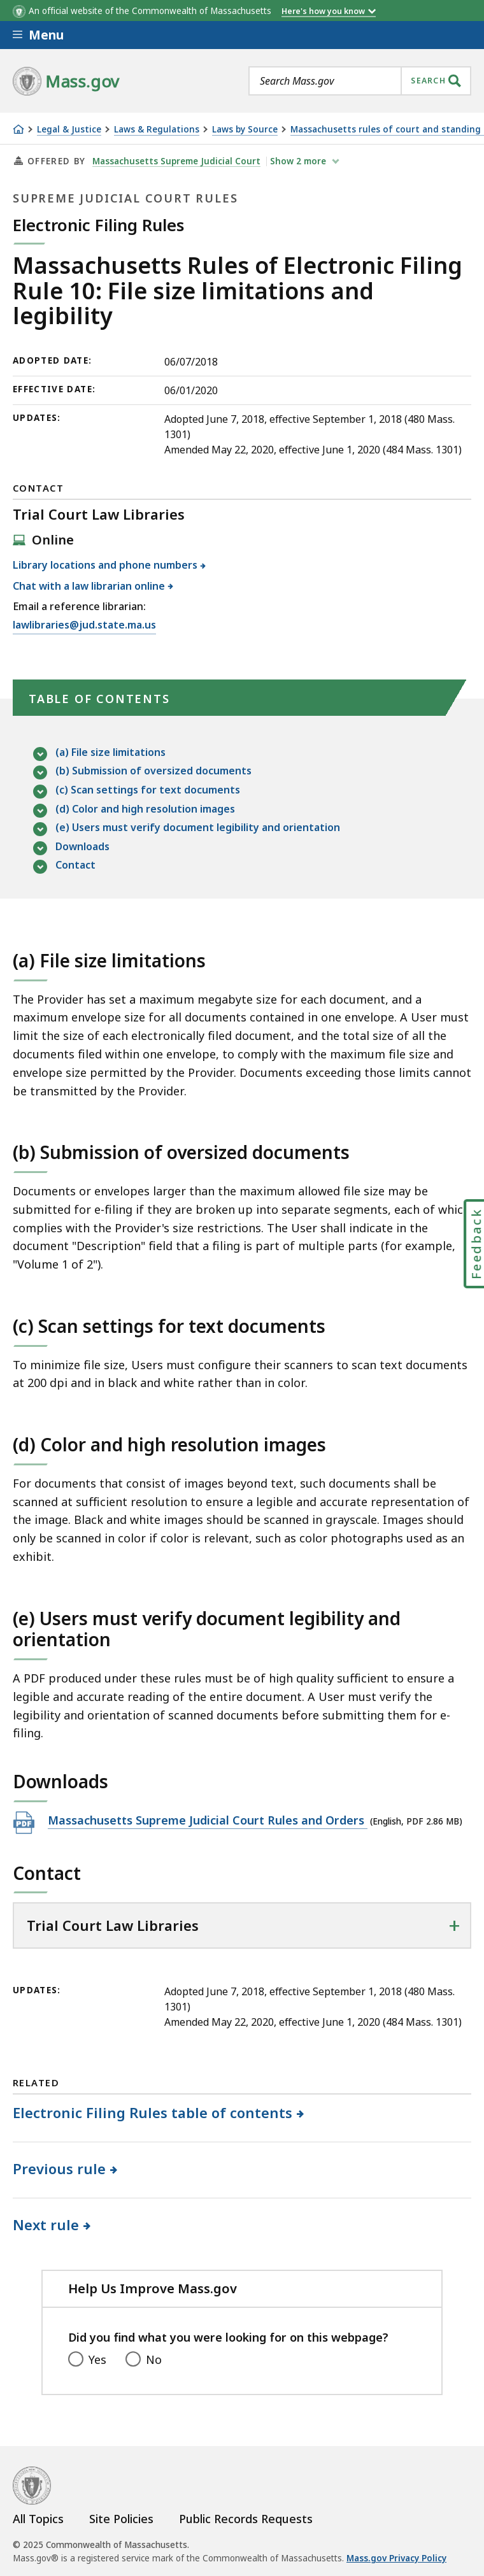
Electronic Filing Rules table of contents (153, 2112)
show (299, 161)
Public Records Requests (246, 2518)
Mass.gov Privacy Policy (396, 2558)
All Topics (38, 2518)
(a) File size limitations (110, 753)
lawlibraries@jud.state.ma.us (84, 625)
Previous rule (60, 2168)
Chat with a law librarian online (89, 586)
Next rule (46, 2224)
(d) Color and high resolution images (145, 810)
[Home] (18, 129)
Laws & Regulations (156, 129)
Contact (75, 866)
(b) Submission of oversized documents (153, 771)
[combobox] (359, 81)
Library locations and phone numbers (105, 565)
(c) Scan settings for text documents (147, 791)
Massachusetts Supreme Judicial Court (176, 161)
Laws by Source (245, 129)
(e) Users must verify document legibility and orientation (197, 828)
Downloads (82, 847)
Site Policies (121, 2518)
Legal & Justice (69, 129)
